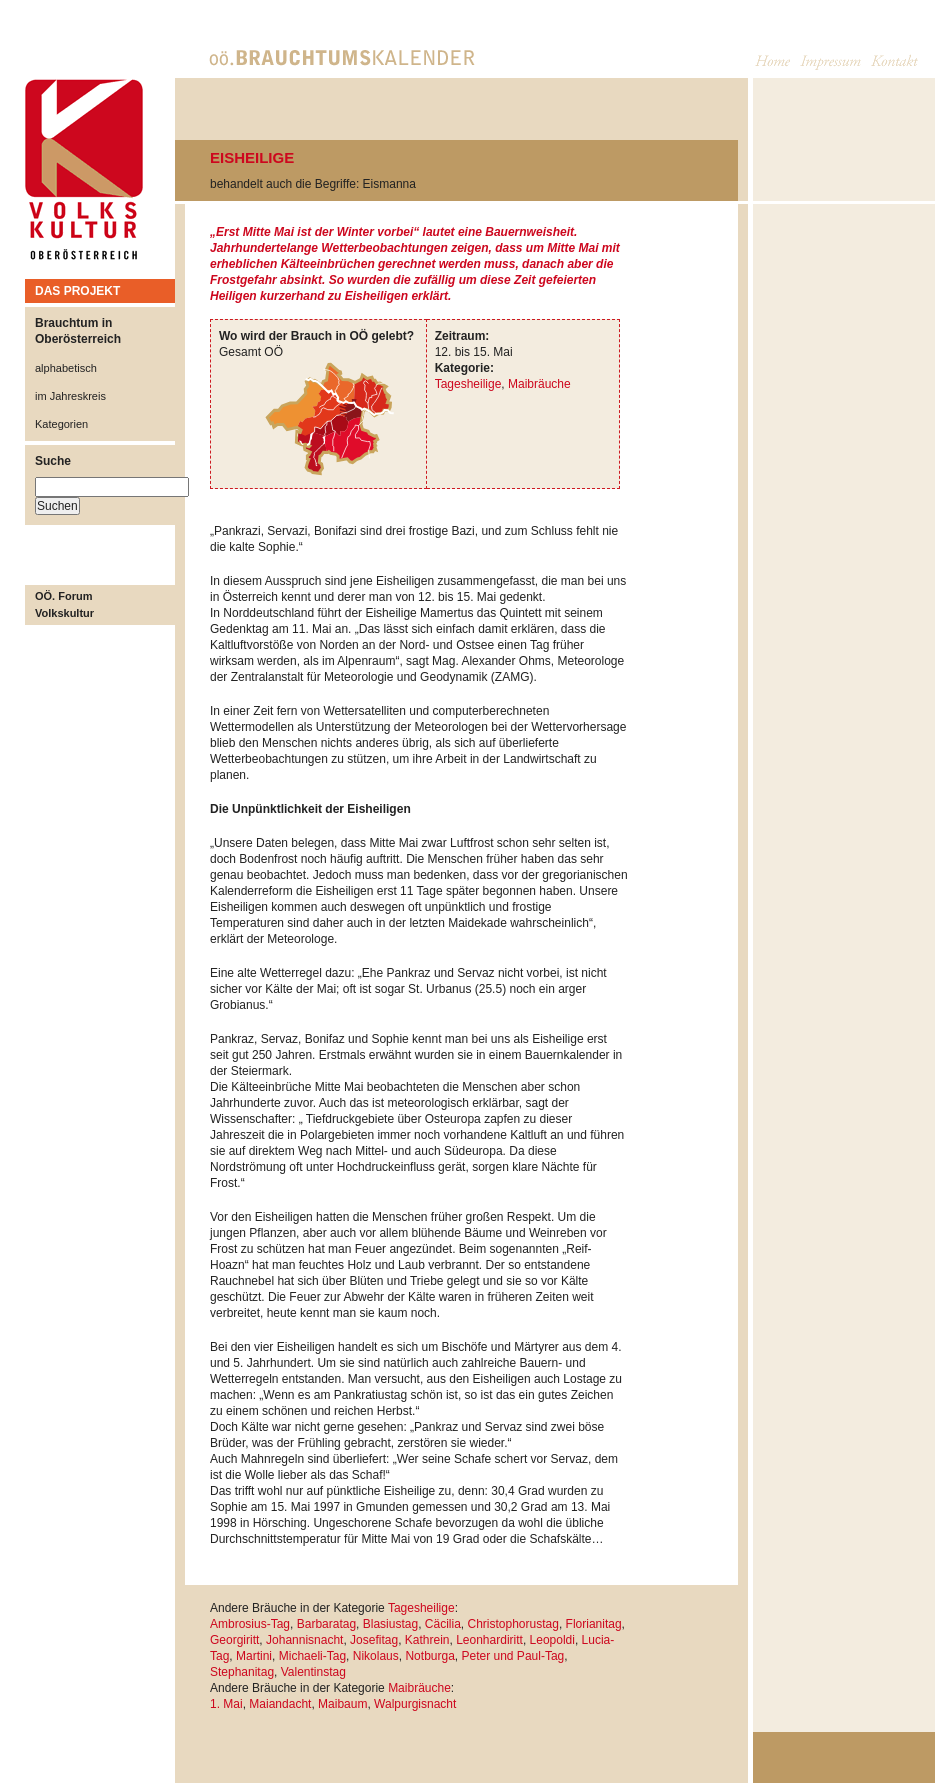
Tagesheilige (468, 384)
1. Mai (226, 1704)
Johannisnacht (304, 1640)
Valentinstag (313, 1672)
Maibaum (342, 1704)
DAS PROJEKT (77, 291)
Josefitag (374, 1640)
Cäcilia (443, 1624)
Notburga (429, 1656)
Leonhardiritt (489, 1640)
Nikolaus (376, 1656)
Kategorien (61, 424)
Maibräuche (539, 384)
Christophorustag (512, 1624)
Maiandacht (280, 1704)
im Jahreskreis (70, 396)
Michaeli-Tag (312, 1656)
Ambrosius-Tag (250, 1624)
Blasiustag (390, 1624)
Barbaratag (326, 1624)
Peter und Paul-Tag (513, 1656)
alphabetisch (66, 368)
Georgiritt (234, 1640)
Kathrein (427, 1640)
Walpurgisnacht (415, 1704)
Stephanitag (242, 1672)
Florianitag (594, 1624)
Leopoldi (552, 1640)
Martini (254, 1656)
